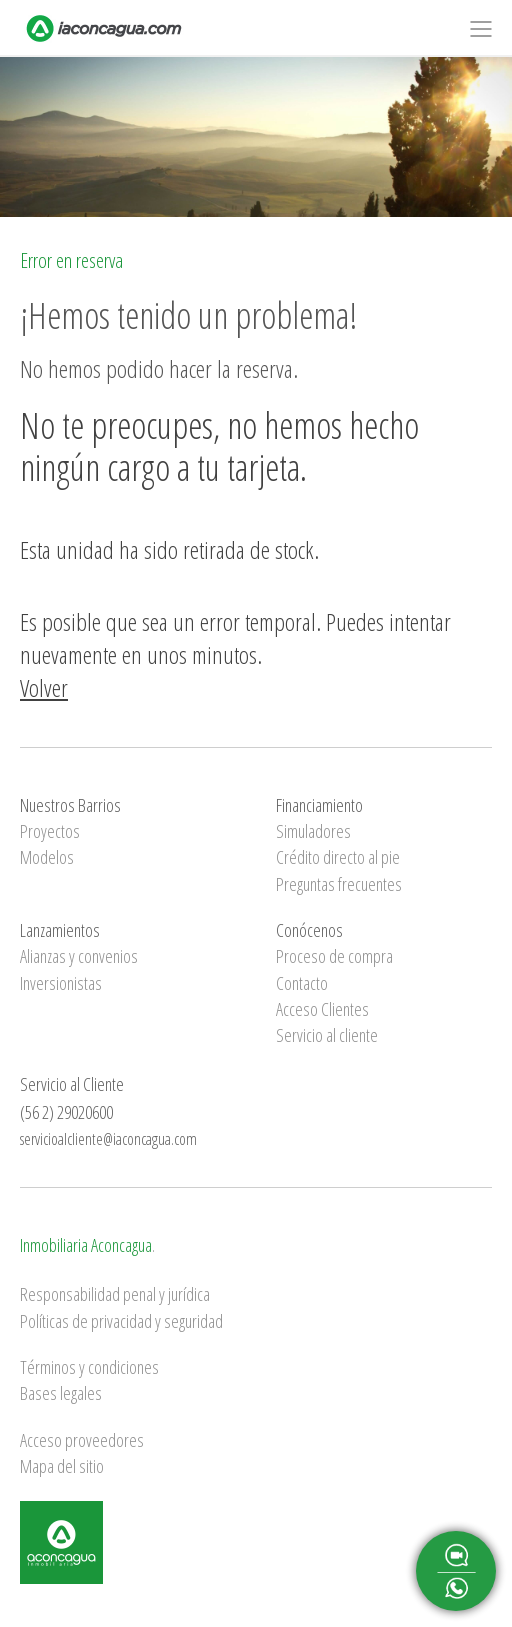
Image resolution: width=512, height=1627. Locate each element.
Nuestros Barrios (70, 805)
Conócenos (309, 930)
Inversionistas (61, 983)
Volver (44, 687)
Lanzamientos (60, 930)
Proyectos (50, 831)
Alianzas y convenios (79, 956)
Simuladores (313, 831)
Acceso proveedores (82, 1440)
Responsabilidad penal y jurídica (115, 1294)
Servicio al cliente (327, 1035)
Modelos (47, 857)
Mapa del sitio (62, 1466)
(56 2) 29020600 (66, 1112)
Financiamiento (319, 805)
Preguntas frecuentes (339, 884)
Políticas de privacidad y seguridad (121, 1321)
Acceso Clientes (322, 1009)
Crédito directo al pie (338, 857)
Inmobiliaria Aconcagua (86, 1245)
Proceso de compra (334, 956)
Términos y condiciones (89, 1367)
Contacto (302, 983)
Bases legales (61, 1393)
